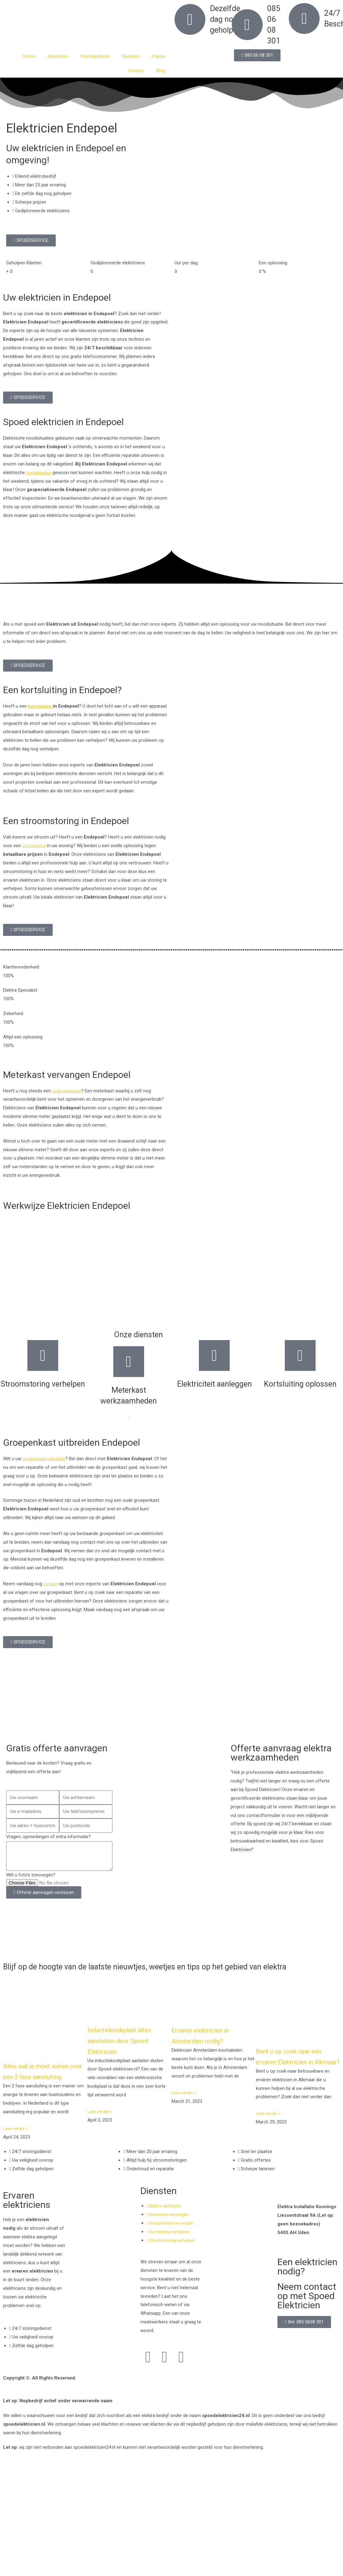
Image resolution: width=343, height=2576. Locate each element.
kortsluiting (40, 706)
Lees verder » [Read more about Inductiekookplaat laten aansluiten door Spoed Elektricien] (101, 2120)
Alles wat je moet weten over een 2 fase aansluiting (43, 2085)
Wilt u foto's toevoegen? (30, 1875)
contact (51, 1584)
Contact (136, 70)
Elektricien (58, 56)
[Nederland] (171, 1708)
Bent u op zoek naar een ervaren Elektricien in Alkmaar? (296, 2071)
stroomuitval (35, 845)
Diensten (130, 56)
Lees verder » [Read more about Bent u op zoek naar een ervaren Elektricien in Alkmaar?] (269, 2133)
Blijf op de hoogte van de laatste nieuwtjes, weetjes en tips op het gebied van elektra (161, 1971)
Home (29, 56)
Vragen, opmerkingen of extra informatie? (48, 1836)
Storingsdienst (95, 56)
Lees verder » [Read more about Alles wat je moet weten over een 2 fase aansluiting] (16, 2148)
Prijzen (158, 56)
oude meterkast (68, 1091)
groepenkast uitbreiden (45, 1458)
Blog (160, 70)
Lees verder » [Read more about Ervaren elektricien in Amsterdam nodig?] (185, 2102)
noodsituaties (40, 472)
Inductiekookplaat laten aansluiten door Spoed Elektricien (126, 2049)
